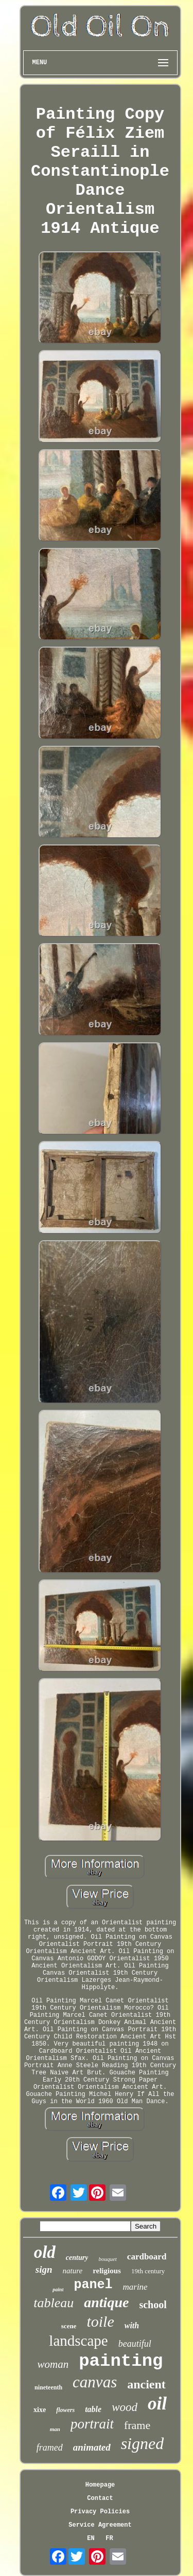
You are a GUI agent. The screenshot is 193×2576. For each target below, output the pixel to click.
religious (107, 2271)
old (45, 2252)
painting (121, 2361)
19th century (148, 2271)
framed (50, 2447)
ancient (146, 2384)
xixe (39, 2410)
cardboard (147, 2256)
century (77, 2257)
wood (124, 2407)
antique (106, 2302)
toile (100, 2321)
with (132, 2325)
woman (53, 2364)
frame (137, 2425)
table (93, 2409)
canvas (95, 2382)
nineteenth (48, 2387)
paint (57, 2289)
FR (109, 2538)
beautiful (134, 2344)
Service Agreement (99, 2525)
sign (44, 2269)
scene (69, 2326)
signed (142, 2443)
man (55, 2429)
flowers (65, 2410)
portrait (92, 2424)
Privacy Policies (100, 2511)
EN (90, 2538)
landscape (78, 2340)
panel (93, 2284)
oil (157, 2404)
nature (73, 2271)
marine (134, 2287)
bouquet (107, 2259)
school (152, 2304)
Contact (100, 2498)
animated (92, 2447)
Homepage (100, 2485)
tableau (53, 2302)
